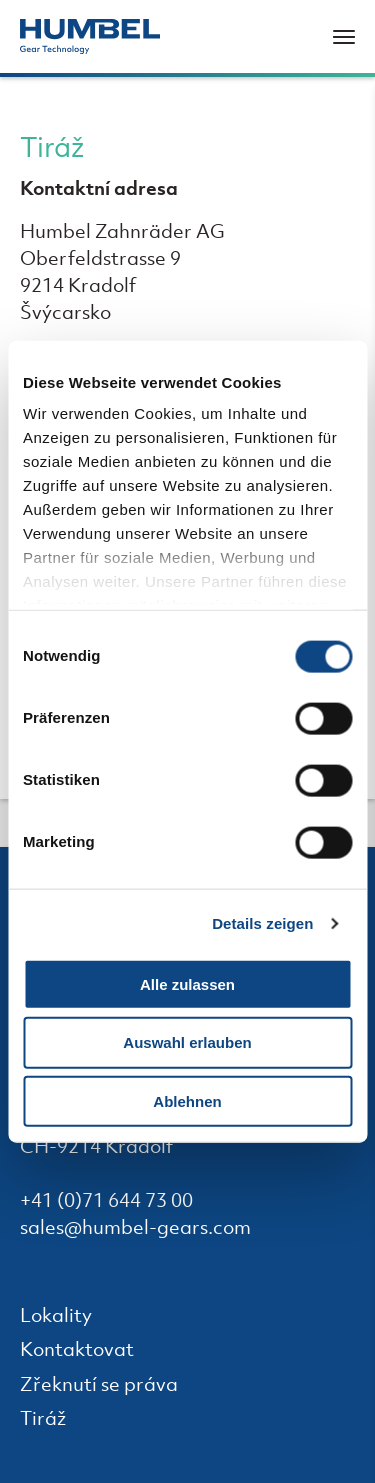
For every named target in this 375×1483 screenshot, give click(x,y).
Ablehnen (187, 1101)
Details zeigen (262, 923)
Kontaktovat (91, 1351)
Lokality (70, 1317)
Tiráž (57, 1420)
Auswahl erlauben (187, 1042)
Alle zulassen (187, 983)
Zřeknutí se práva (113, 1386)
